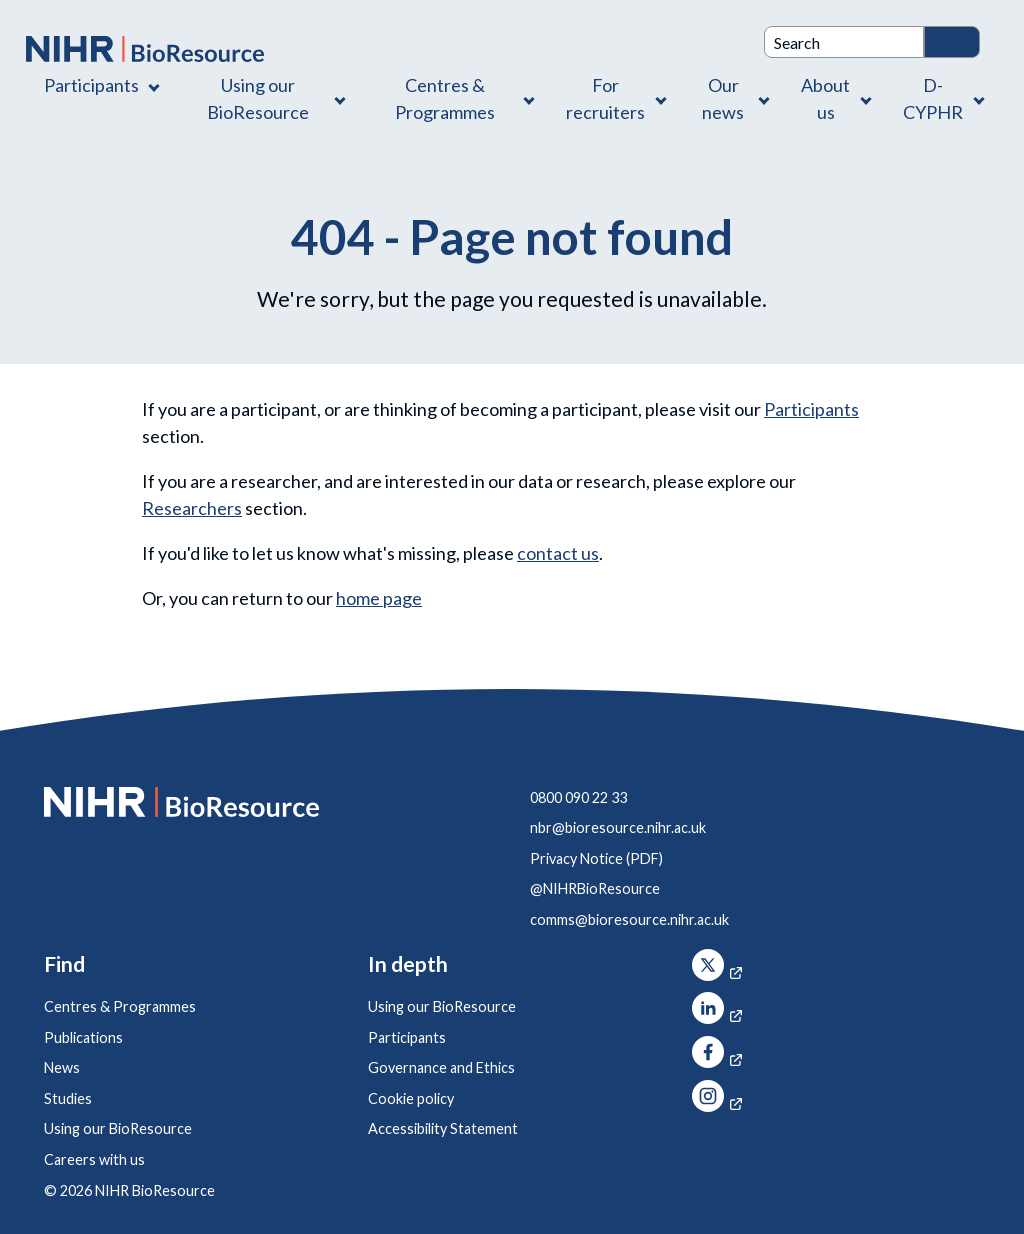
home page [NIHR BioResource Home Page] (379, 598)
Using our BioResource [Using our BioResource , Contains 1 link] (258, 98)
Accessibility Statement (443, 1128)
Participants (811, 409)
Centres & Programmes (120, 1006)
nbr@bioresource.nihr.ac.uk (618, 827)
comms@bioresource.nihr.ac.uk (629, 919)
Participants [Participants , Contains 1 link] (91, 85)
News (62, 1067)
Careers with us (94, 1159)
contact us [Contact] (558, 553)
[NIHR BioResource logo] (145, 49)
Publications (83, 1037)
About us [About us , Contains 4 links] (825, 98)
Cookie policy (411, 1098)
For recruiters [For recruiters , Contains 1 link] (605, 98)
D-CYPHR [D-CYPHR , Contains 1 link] (933, 98)
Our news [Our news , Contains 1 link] (723, 98)
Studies (68, 1098)
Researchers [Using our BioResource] (192, 508)
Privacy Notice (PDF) (596, 858)
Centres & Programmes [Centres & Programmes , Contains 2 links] (445, 98)
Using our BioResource (118, 1128)
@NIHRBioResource (595, 888)
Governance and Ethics (441, 1067)
